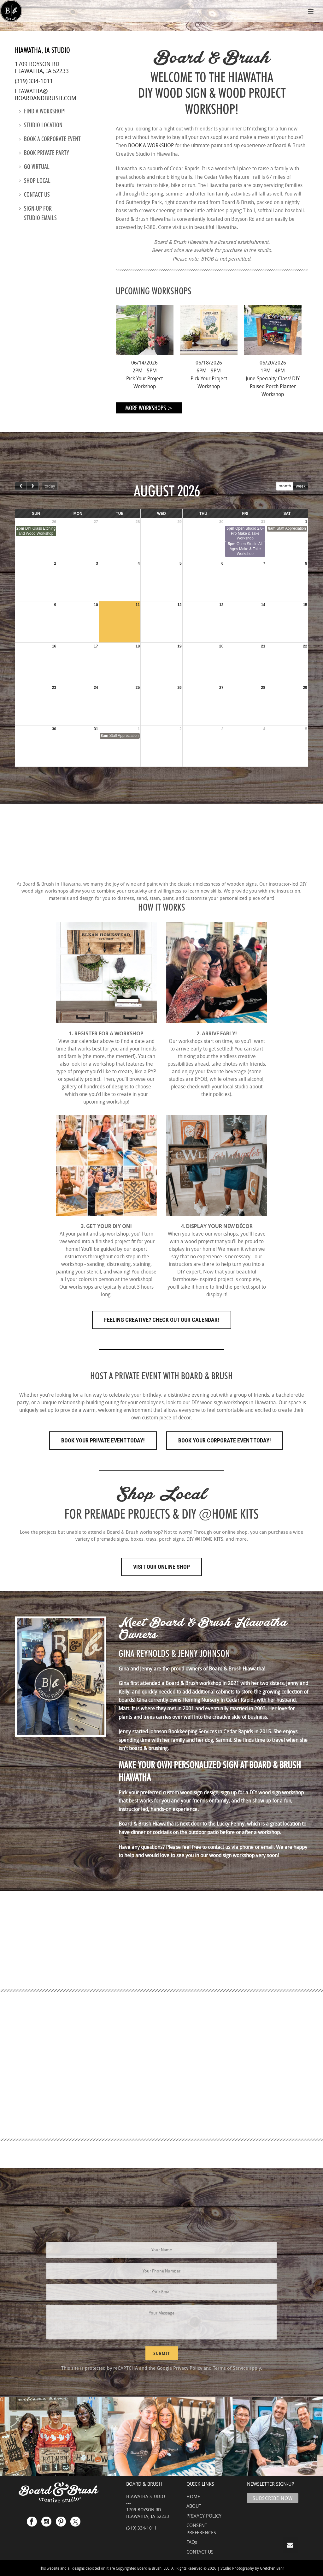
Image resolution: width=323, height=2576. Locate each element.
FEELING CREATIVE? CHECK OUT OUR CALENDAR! (161, 1319)
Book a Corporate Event (50, 139)
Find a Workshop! (42, 111)
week (300, 486)
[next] (32, 486)
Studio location (40, 125)
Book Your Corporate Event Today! (224, 1440)
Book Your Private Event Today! (103, 1440)
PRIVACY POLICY (203, 2516)
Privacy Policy (187, 2368)
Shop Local (34, 180)
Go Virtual (34, 167)
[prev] (21, 486)
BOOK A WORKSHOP (151, 145)
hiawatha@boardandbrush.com (45, 94)
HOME (193, 2496)
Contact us (34, 194)
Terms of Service (230, 2368)
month (285, 486)
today (49, 486)
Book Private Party (44, 153)
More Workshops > (149, 408)
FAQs (191, 2542)
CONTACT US (200, 2552)
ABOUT (193, 2506)
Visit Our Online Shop (161, 1566)
